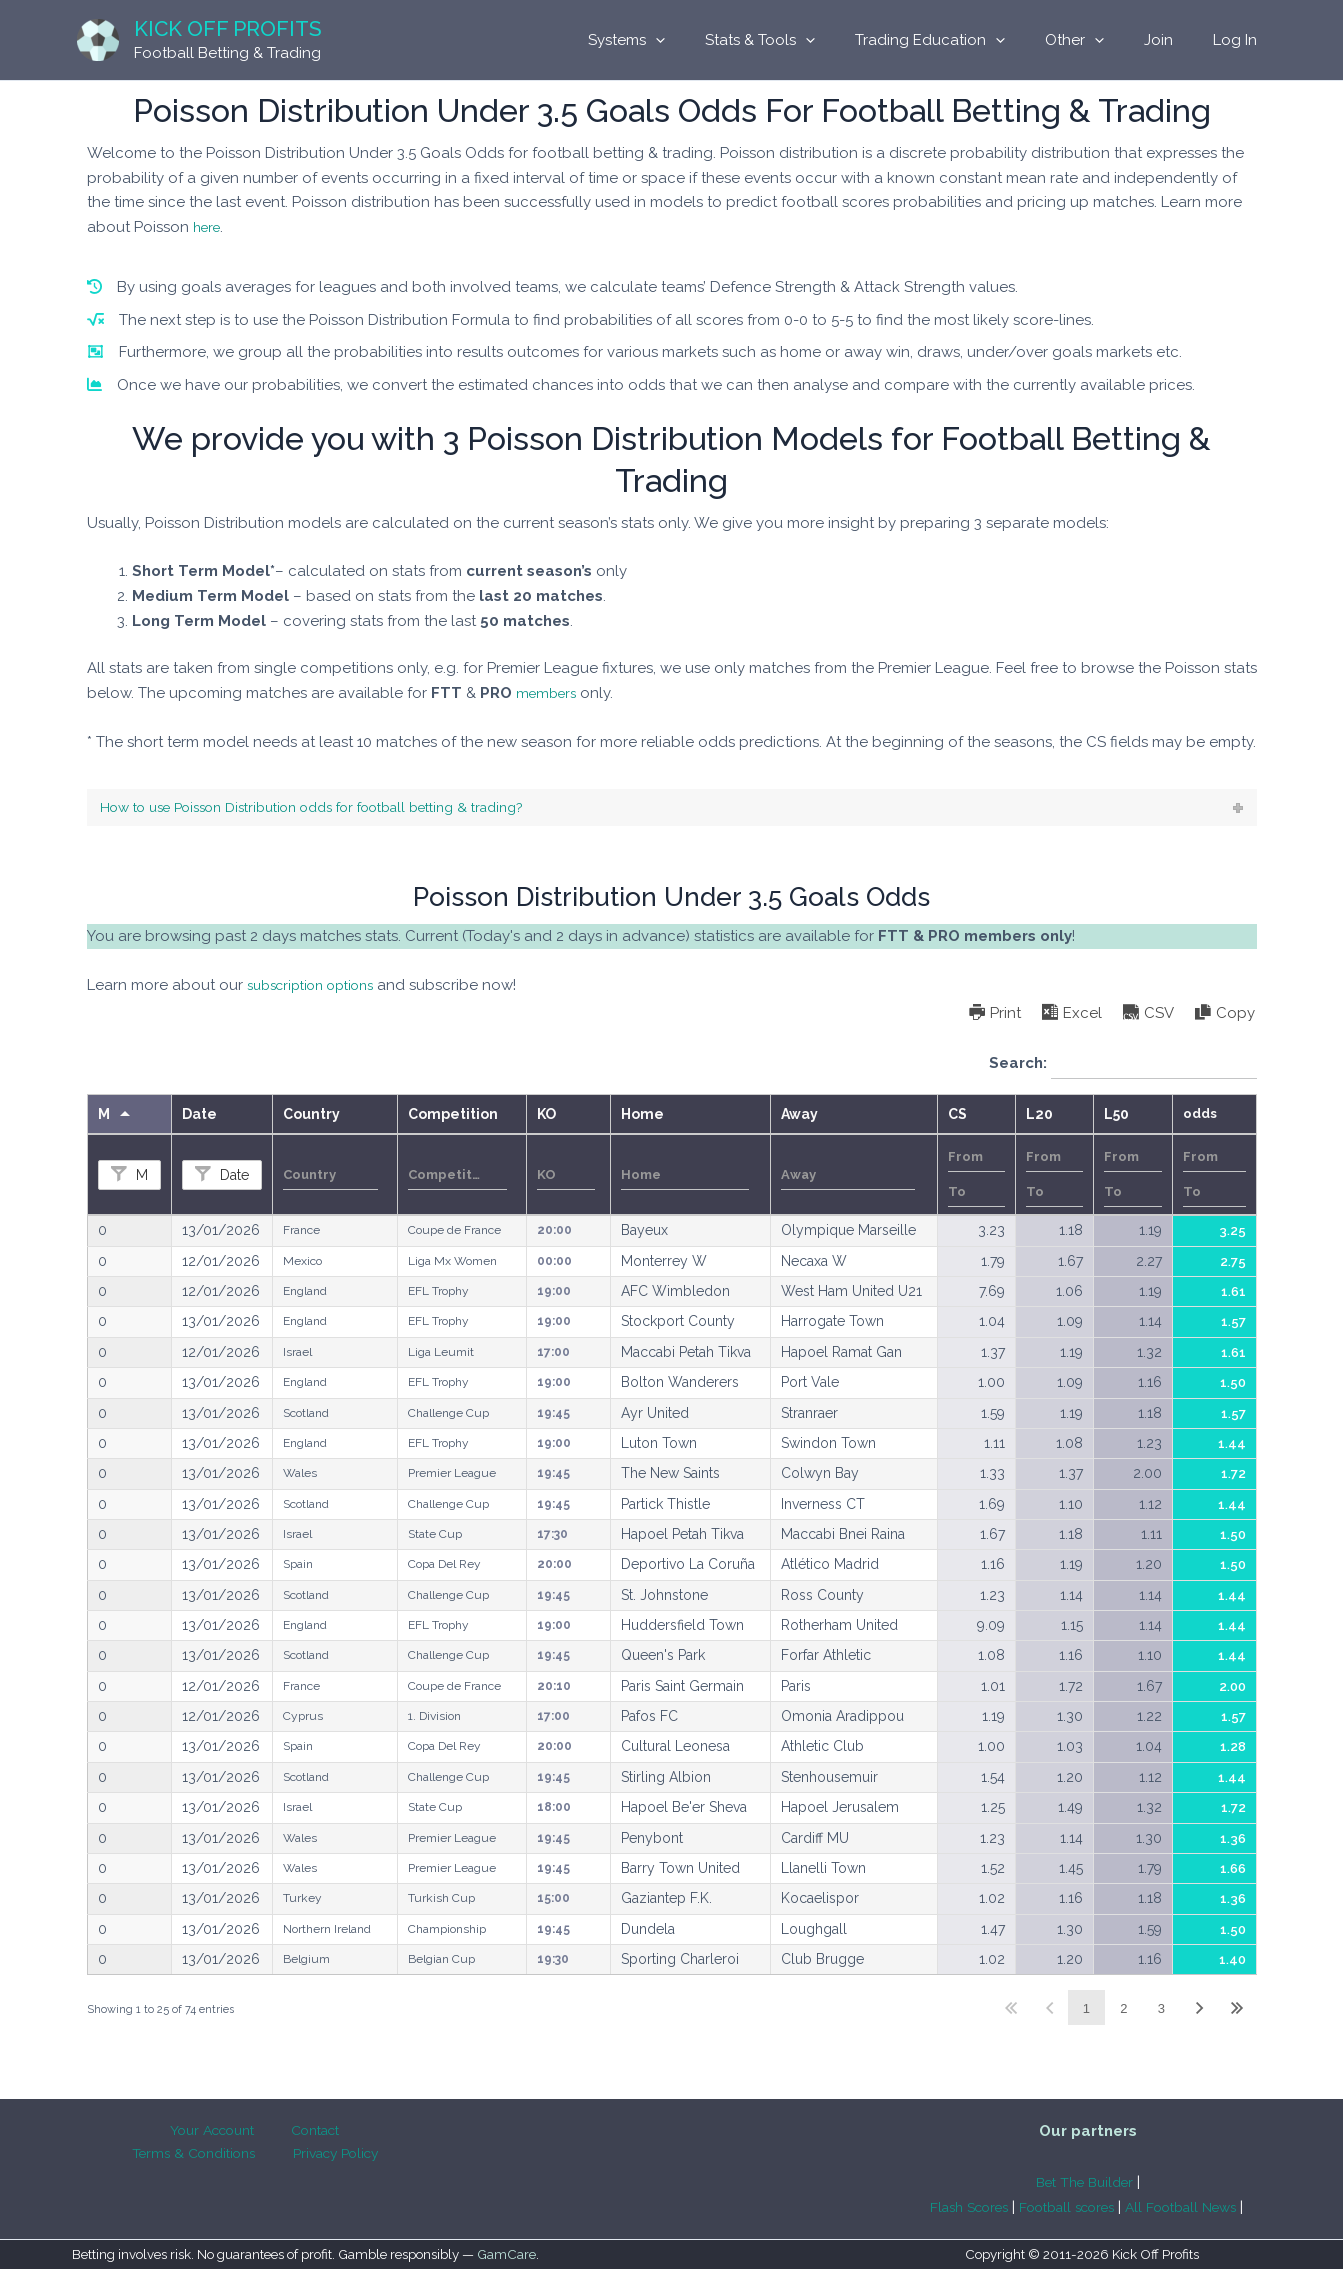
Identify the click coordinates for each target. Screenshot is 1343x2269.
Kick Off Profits (228, 28)
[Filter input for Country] (331, 1178)
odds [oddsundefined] (1200, 1116)
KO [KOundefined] (546, 1117)
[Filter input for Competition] (457, 1178)
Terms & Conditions (344, 2131)
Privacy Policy (259, 2156)
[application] (710, 40)
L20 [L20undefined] (1039, 1117)
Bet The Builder (1084, 2182)
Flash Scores (954, 2207)
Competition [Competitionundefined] (453, 1117)
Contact (232, 2131)
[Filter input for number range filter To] (977, 1196)
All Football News (1194, 2207)
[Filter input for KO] (566, 1178)
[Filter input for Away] (848, 1178)
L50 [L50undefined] (1116, 1117)
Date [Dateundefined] (199, 1117)
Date (232, 1178)
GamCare (506, 2255)
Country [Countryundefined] (311, 1117)
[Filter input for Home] (685, 1178)
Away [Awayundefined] (799, 1117)
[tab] (672, 809)
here (209, 227)
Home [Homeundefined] (642, 1117)
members (549, 693)
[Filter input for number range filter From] (977, 1161)
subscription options (319, 988)
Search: (1123, 1067)
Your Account (139, 2131)
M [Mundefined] (104, 1117)
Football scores (1065, 2207)
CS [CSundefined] (957, 1117)
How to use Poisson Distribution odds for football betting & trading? (342, 809)
